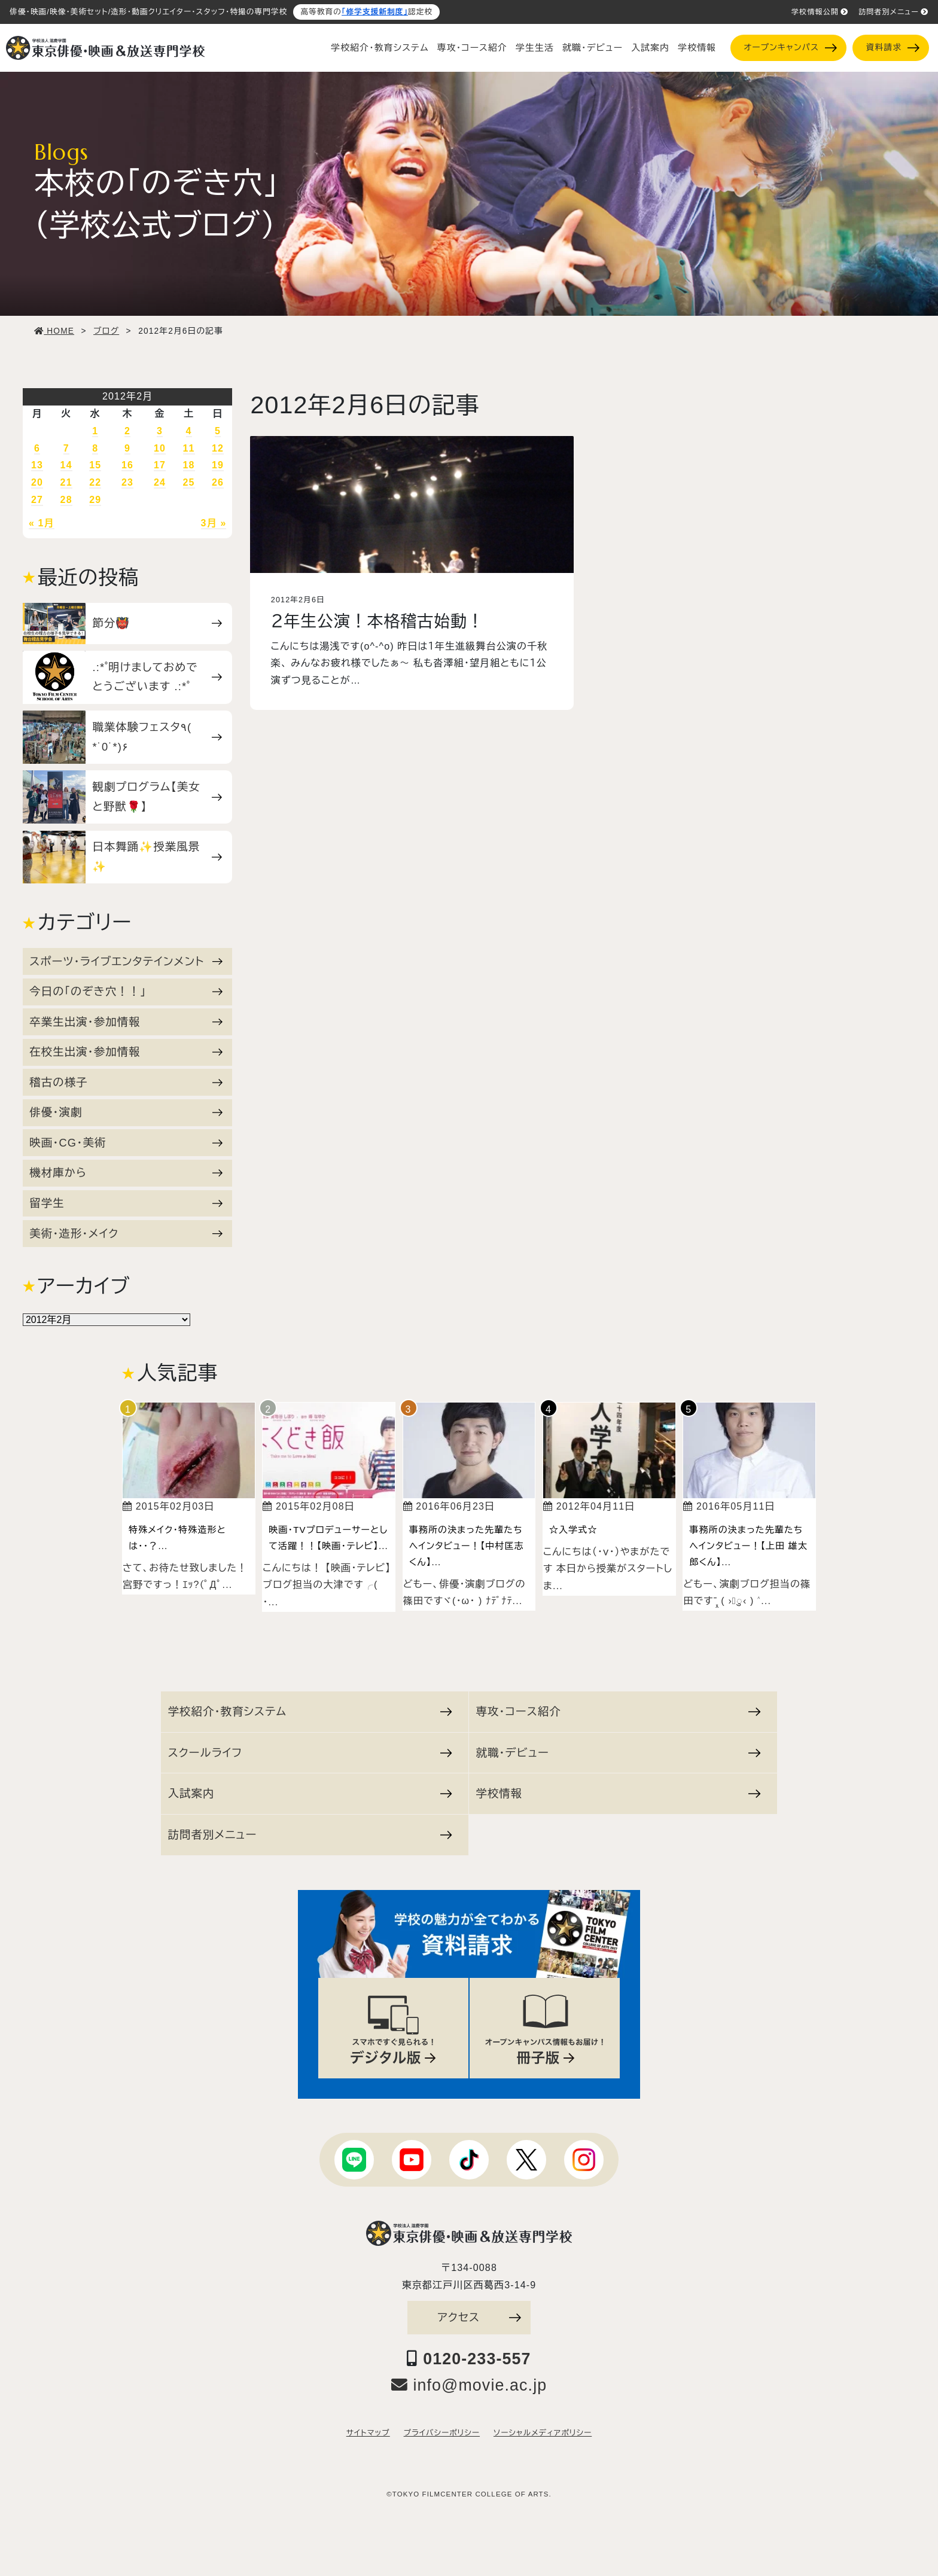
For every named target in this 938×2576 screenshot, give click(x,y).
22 (95, 482)
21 (66, 482)
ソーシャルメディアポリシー (543, 2433)
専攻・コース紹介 (472, 48)
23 (127, 482)
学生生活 (535, 48)
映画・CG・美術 (126, 1142)
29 (95, 500)
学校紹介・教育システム (380, 48)
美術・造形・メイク (126, 1233)
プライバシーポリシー (442, 2433)
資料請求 (892, 47)
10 (160, 448)
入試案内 (650, 48)
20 (37, 482)
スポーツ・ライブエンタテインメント (126, 961)
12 (218, 448)
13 (37, 465)
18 (189, 465)
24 (160, 482)
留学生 (126, 1203)
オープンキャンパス (790, 47)
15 (95, 465)
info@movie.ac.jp (469, 2385)
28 (66, 500)
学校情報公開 (819, 12)
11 (189, 448)
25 (189, 482)
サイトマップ (368, 2433)
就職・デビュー (592, 48)
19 (218, 465)
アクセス (479, 2317)
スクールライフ (310, 1752)
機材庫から (126, 1172)
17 (160, 465)
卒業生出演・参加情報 (126, 1022)
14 (66, 465)
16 (127, 465)
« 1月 (41, 523)
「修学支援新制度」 (375, 12)
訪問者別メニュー (893, 12)
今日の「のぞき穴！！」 (126, 991)
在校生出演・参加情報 (126, 1051)
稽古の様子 (126, 1082)
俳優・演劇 (126, 1112)
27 (37, 500)
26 (218, 482)
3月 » (214, 523)
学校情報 (697, 48)
